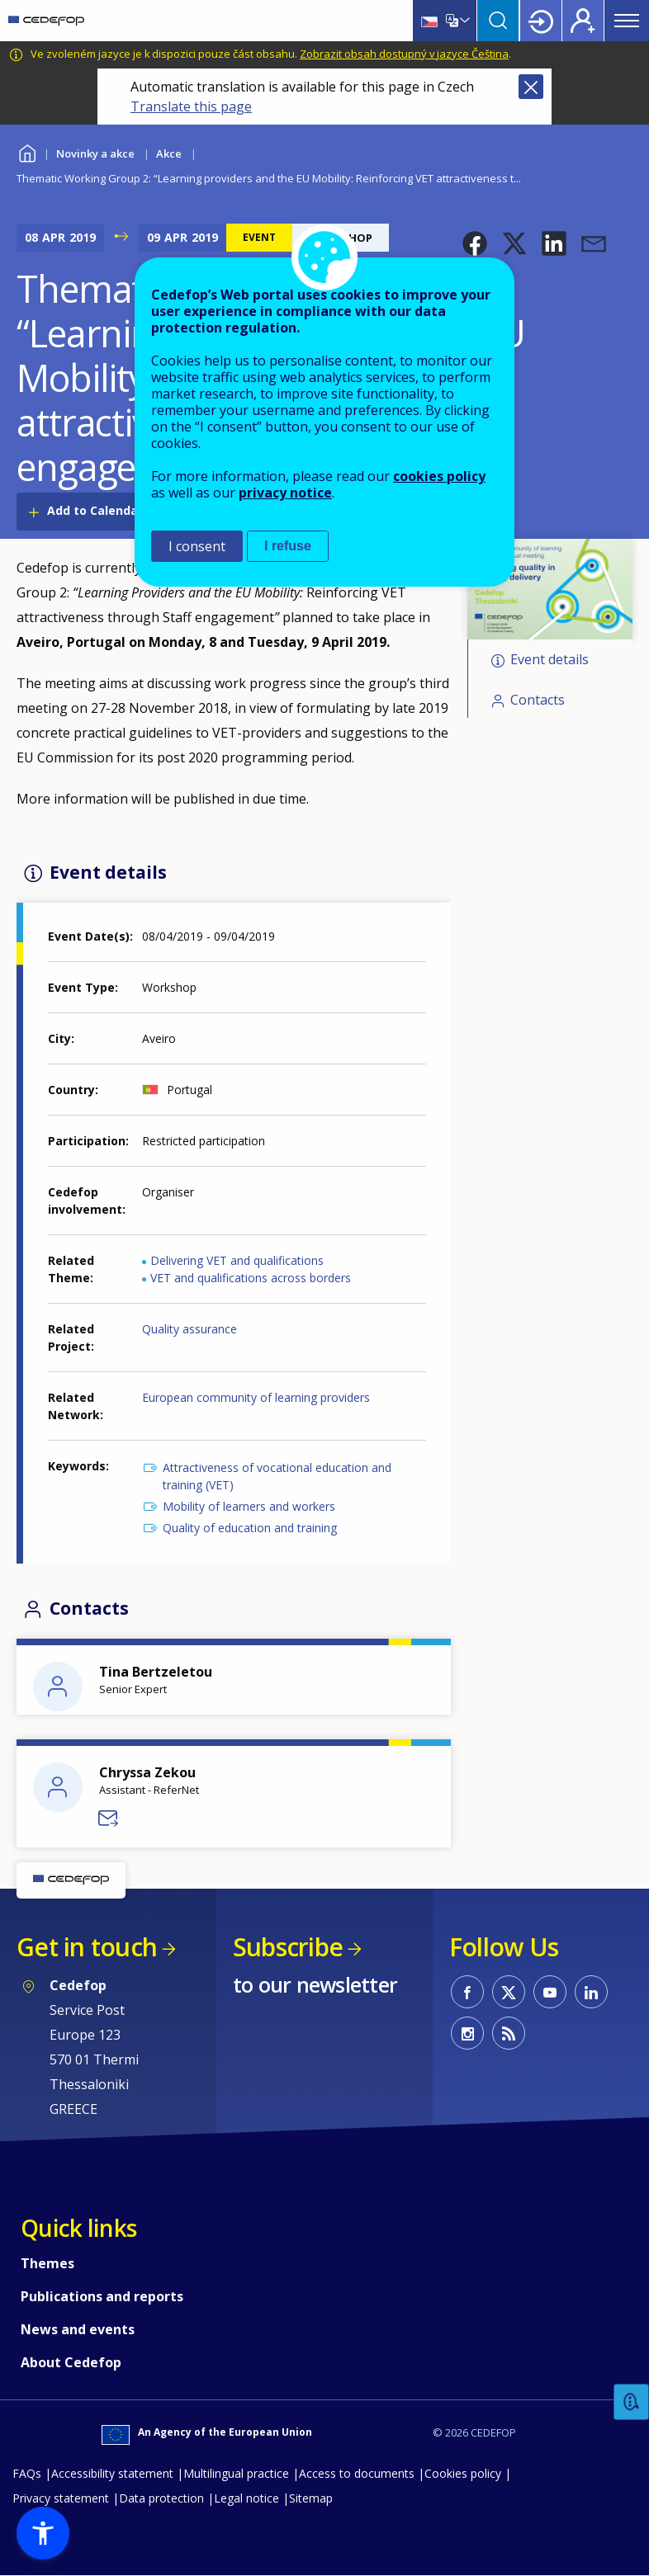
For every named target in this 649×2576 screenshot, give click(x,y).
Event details (549, 659)
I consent (196, 546)
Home (27, 151)
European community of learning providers (256, 1397)
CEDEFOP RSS (508, 2033)
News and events (78, 2329)
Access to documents (357, 2473)
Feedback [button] (631, 2402)
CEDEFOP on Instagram (467, 2033)
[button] (474, 243)
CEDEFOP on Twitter (508, 1991)
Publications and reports (102, 2296)
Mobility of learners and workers (249, 1506)
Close (531, 86)
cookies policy (439, 476)
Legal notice (246, 2498)
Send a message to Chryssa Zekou (109, 1818)
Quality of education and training (250, 1528)
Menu (626, 20)
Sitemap (311, 2498)
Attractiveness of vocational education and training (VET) (277, 1476)
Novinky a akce (95, 153)
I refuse (287, 546)
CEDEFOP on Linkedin (591, 1991)
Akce (169, 153)
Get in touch (87, 1947)
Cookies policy (462, 2473)
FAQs (26, 2473)
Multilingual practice (236, 2473)
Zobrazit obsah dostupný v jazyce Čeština (404, 53)
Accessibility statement (112, 2473)
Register (583, 20)
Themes (47, 2263)
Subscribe (288, 1947)
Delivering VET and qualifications (237, 1260)
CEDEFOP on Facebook (467, 1991)
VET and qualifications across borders (250, 1278)
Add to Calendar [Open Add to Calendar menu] (95, 510)
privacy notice (285, 493)
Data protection (161, 2498)
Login (540, 20)
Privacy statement (60, 2498)
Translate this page (191, 106)
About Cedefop (71, 2362)
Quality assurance (189, 1329)
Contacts (537, 700)
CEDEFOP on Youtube (549, 1991)
